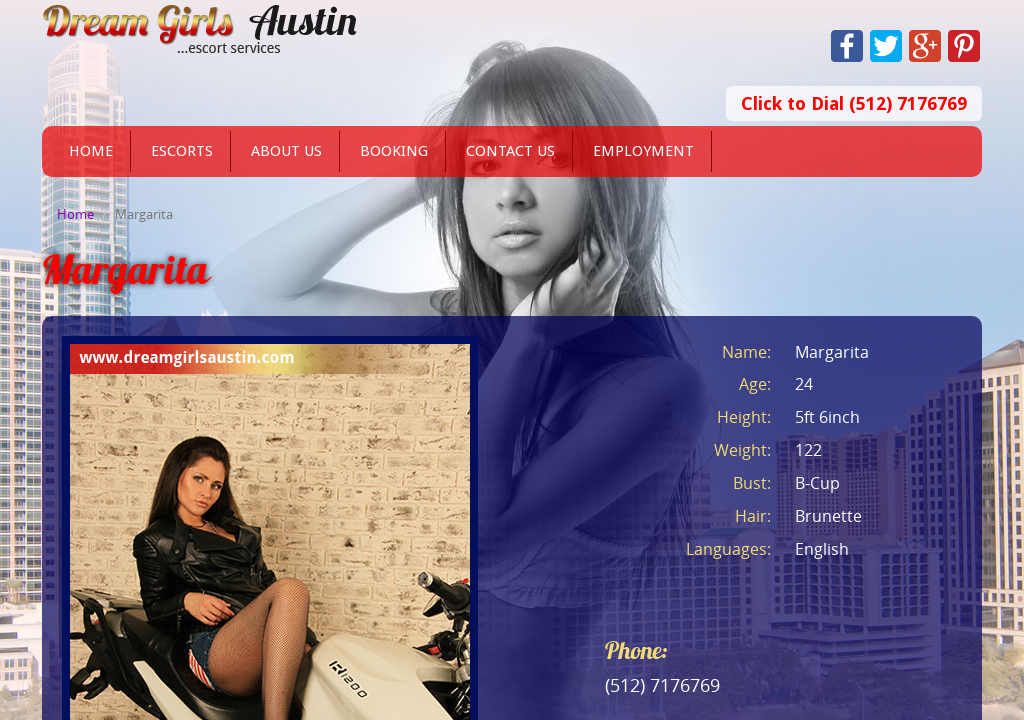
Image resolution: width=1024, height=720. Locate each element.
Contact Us (510, 151)
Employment (643, 151)
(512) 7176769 (662, 685)
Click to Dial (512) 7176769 (854, 103)
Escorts (182, 151)
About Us (286, 151)
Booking (394, 151)
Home (91, 151)
